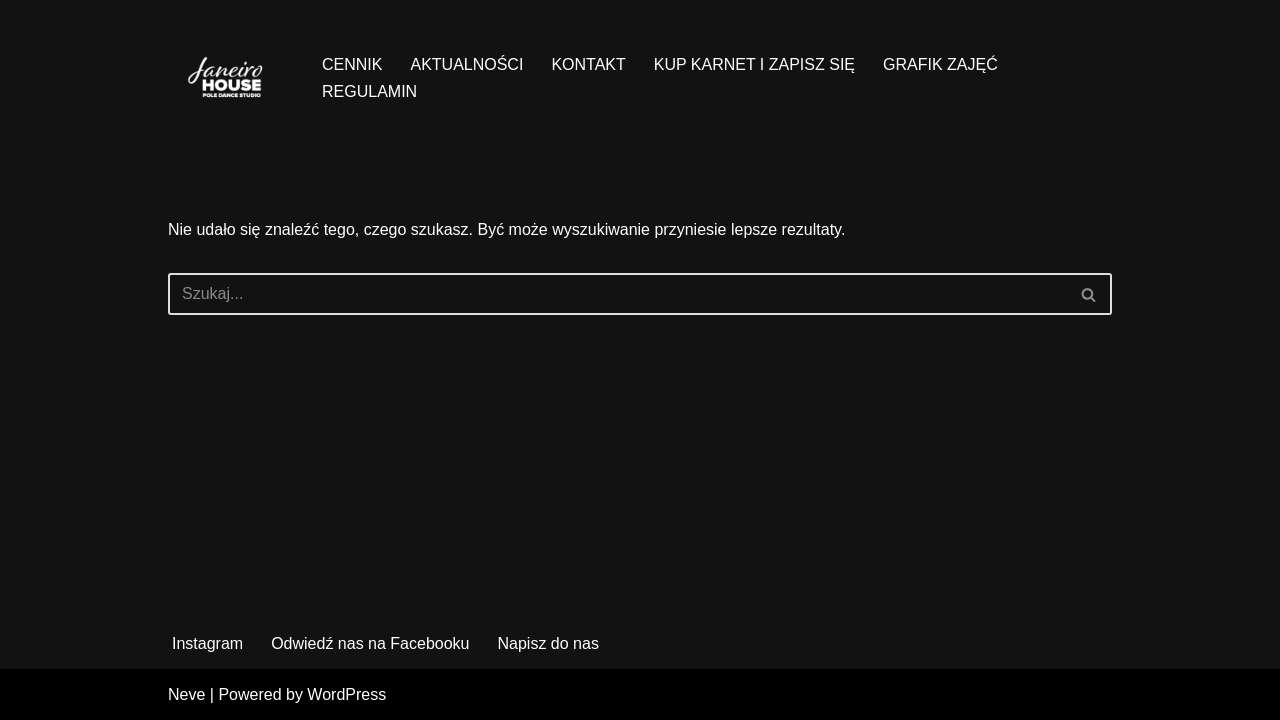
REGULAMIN (369, 91)
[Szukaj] (617, 294)
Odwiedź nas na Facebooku (370, 643)
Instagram (207, 643)
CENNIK (352, 64)
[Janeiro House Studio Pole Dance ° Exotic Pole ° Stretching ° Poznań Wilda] (228, 78)
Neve (186, 694)
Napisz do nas (547, 643)
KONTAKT (588, 64)
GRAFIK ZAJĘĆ (940, 64)
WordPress (346, 694)
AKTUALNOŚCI (466, 64)
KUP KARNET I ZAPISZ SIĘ (754, 64)
